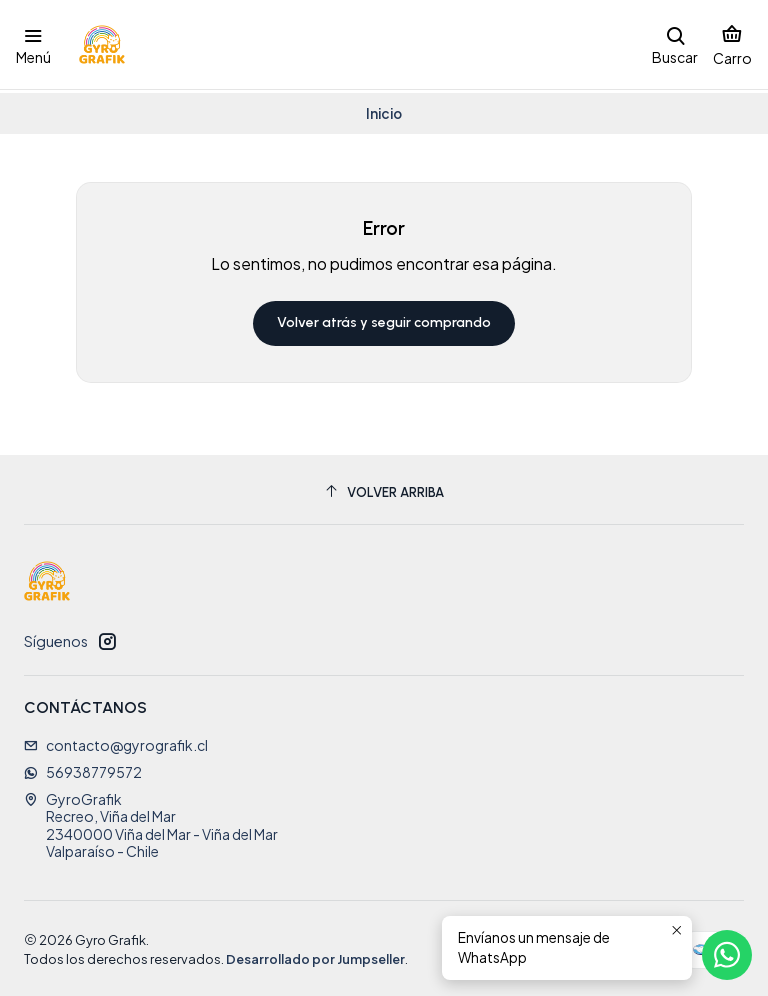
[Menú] (33, 44)
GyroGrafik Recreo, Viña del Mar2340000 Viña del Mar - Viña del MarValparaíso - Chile (151, 822)
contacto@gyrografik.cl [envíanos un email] (116, 742)
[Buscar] (675, 44)
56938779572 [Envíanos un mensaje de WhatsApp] (83, 769)
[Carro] (732, 44)
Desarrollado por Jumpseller (315, 956)
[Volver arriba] (384, 489)
